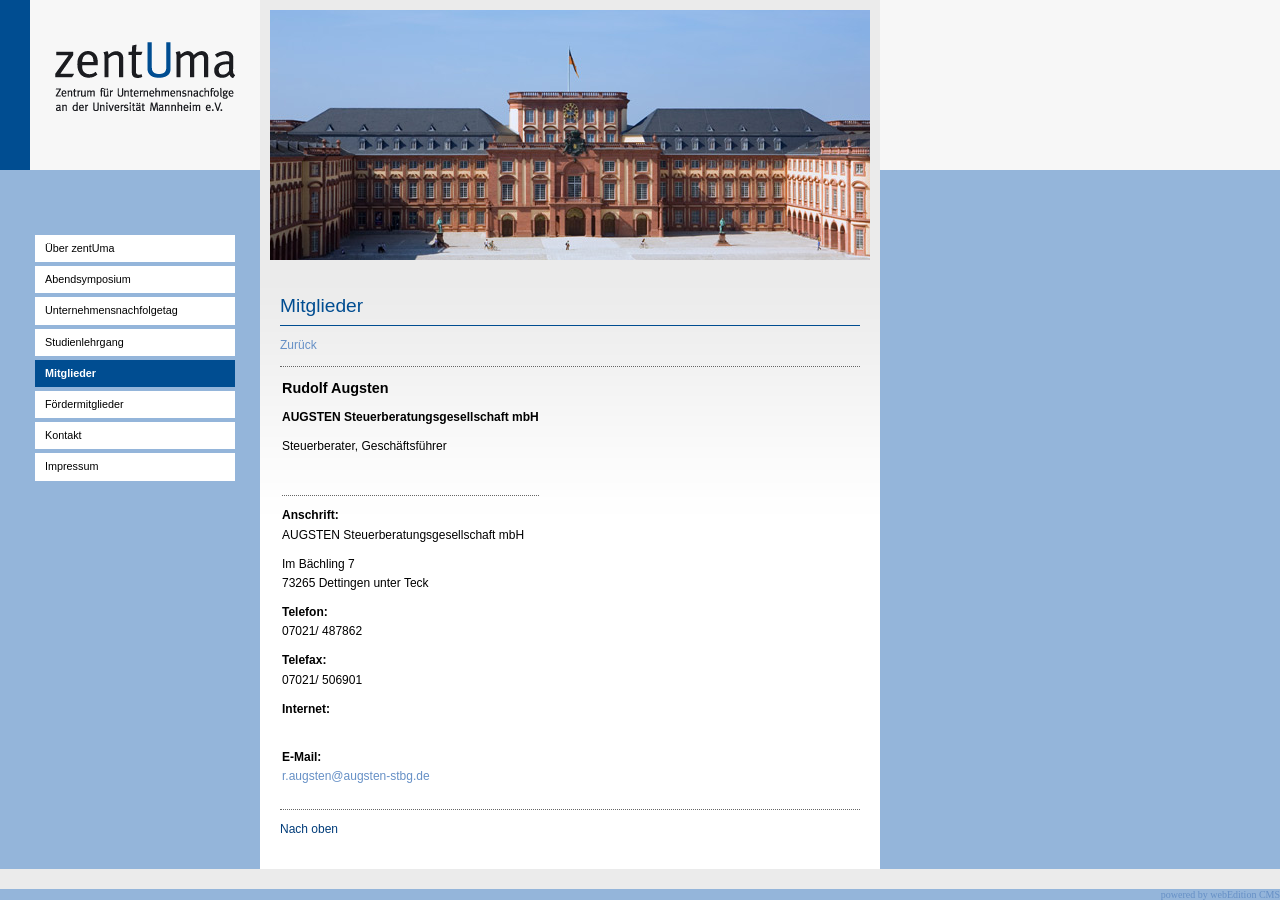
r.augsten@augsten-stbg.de (356, 776)
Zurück (298, 345)
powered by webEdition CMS (1220, 894)
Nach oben (309, 829)
